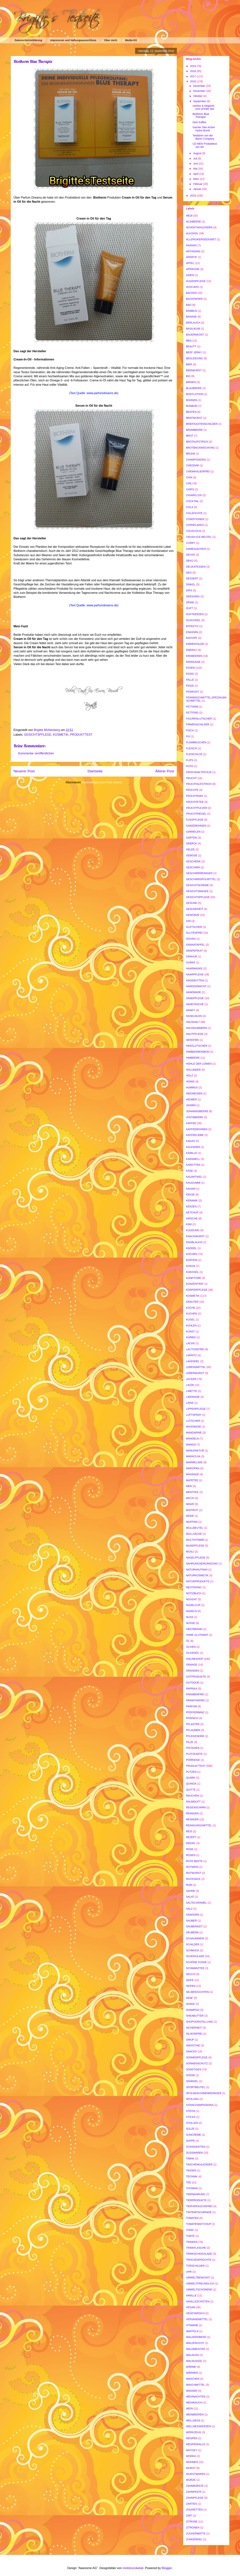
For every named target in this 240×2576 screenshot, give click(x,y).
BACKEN (191, 292)
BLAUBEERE (194, 388)
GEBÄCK (191, 843)
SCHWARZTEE (195, 1968)
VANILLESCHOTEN (197, 2301)
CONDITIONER (195, 519)
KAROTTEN (193, 1164)
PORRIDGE (193, 1759)
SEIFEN (191, 1985)
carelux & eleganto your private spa (203, 107)
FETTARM (192, 706)
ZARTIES (191, 2503)
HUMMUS (192, 1087)
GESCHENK (193, 861)
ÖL (188, 1640)
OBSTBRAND (194, 1629)
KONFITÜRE (193, 1277)
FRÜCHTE (192, 789)
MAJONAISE (193, 1426)
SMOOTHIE (193, 2045)
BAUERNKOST (195, 334)
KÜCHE (190, 1307)
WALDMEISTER (195, 2349)
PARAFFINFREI (195, 1700)
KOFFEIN (191, 1260)
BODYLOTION (194, 394)
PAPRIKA (191, 1688)
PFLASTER (193, 1724)
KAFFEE (191, 1123)
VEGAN (190, 2307)
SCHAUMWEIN (195, 1938)
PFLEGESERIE (195, 1736)
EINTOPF (191, 637)
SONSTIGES (193, 2069)
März (196, 178)
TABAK (190, 2158)
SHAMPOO (193, 2009)
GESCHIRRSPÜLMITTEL (201, 879)
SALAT (190, 1896)
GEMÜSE (191, 855)
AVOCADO (192, 286)
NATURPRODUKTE (197, 1581)
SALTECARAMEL (196, 1902)
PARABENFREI (195, 1694)
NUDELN (191, 1611)
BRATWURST (194, 417)
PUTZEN (191, 1771)
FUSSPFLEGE (194, 819)
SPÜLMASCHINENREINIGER (203, 2093)
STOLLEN (192, 2122)
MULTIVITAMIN (195, 1539)
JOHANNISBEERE (197, 1111)
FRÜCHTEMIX (194, 795)
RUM (189, 1884)
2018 (193, 71)
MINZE (190, 1504)
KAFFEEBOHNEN (196, 1129)
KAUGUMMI (193, 1182)
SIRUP (190, 2039)
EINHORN (192, 632)
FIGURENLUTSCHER (199, 718)
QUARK (190, 1777)
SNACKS (191, 2051)
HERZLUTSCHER (196, 1045)
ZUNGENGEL (194, 2539)
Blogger (167, 2568)
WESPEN (191, 2438)
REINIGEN (192, 1813)
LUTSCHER (193, 1420)
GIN (188, 920)
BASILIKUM (193, 328)
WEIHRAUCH (194, 2402)
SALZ (189, 1908)
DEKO (190, 560)
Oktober (198, 96)
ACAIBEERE (193, 221)
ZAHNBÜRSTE (195, 2485)
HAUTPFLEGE (194, 1033)
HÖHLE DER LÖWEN (199, 1063)
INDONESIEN (194, 1093)
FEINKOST (192, 691)
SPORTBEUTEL (195, 2087)
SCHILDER (192, 1944)
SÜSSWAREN (194, 2152)
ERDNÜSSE (193, 661)
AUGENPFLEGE (196, 281)
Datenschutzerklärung (28, 40)
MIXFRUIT (192, 1510)
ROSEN (190, 1855)
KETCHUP (192, 1212)
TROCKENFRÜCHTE (198, 2259)
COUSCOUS (193, 530)
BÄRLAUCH (193, 322)
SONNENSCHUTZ (197, 2063)
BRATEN (191, 411)
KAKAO (190, 1141)
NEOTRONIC (194, 1587)
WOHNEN (192, 2462)
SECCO (190, 1974)
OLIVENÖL (192, 1652)
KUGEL (190, 1319)
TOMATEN (192, 2218)
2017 (193, 76)
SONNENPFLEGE (197, 2057)
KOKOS (190, 1266)
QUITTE (191, 1789)
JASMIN (191, 1105)
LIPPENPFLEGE (196, 1408)
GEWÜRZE (193, 914)
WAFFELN (192, 2331)
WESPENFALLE (195, 2444)
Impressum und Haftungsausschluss (73, 40)
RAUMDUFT (193, 1801)
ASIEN (190, 275)
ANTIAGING (193, 251)
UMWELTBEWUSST (198, 2277)
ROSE (190, 1849)
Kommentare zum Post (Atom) (102, 782)
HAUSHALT (193, 1021)
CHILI (189, 483)
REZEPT (191, 1837)
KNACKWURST (195, 1236)
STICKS (191, 2116)
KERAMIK (192, 1200)
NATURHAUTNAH (197, 1569)
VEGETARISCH (195, 2313)
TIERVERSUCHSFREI (199, 2206)
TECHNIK (191, 2176)
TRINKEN (191, 2241)
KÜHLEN (191, 1325)
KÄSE (189, 1170)
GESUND (191, 902)
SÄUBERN (192, 1932)
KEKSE (190, 1194)
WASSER (191, 2390)
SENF (189, 1997)
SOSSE (190, 2075)
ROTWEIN (192, 1866)
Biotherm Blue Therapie (201, 115)
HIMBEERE (193, 1057)
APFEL (190, 263)
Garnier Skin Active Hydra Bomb (204, 129)
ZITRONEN (193, 2527)
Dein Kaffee (199, 122)
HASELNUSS (194, 1015)
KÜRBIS (191, 1337)
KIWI (189, 1224)
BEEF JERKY (194, 352)
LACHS (190, 1343)
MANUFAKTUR (195, 1450)
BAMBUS (191, 310)
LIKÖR (190, 1385)
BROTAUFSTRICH (197, 441)
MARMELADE (194, 1462)
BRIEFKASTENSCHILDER (202, 423)
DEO (189, 572)
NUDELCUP (193, 1605)
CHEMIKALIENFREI (198, 471)
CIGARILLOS (194, 495)
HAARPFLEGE (195, 974)
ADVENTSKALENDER (199, 227)
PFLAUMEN (193, 1730)
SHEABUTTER (195, 2015)
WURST (191, 2468)
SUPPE (190, 2140)
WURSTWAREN (195, 2474)
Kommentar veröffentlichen (36, 753)
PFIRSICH (192, 1718)
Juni (196, 163)
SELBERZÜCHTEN (197, 1991)
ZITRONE (191, 2521)
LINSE (190, 1402)
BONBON (191, 405)
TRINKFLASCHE (196, 2247)
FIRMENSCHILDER (197, 724)
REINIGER (192, 1819)
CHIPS (190, 489)
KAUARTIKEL (194, 1176)
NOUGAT (191, 1599)
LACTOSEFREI (195, 1349)
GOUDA (191, 938)
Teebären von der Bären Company (203, 137)
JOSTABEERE (194, 1117)
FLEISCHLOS (194, 754)
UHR (189, 2271)
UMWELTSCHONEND (199, 2289)
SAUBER (191, 1920)
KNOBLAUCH (194, 1242)
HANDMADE (193, 992)
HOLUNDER (193, 1069)
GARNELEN (193, 831)
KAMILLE (191, 1152)
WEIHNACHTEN (196, 2396)
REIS (189, 1831)
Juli (195, 158)
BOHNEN (191, 400)
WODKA (191, 2456)
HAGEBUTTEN (195, 980)
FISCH (190, 730)
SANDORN (192, 1914)
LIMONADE (193, 1396)
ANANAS (191, 245)
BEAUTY (191, 346)
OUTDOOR (193, 1682)
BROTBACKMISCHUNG (200, 447)
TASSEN (191, 2170)
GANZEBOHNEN (196, 825)
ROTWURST (193, 1872)
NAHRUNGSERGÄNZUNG (202, 1563)
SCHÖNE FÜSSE (196, 1962)
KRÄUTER (192, 1301)
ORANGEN (192, 1670)
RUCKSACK (193, 1878)
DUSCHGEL (193, 620)
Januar (197, 189)
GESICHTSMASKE (197, 891)
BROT (189, 435)
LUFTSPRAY (193, 1414)
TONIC (190, 2229)
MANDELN (192, 1438)
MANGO (191, 1444)
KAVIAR (190, 1188)
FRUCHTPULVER (196, 807)
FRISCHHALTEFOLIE (199, 772)
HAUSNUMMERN (196, 1027)
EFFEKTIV (192, 626)
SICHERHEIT (194, 2027)
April (196, 173)
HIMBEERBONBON (197, 1051)
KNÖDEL (191, 1248)
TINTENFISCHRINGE (199, 2212)
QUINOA (191, 1783)
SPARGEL (192, 2081)
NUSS (189, 1617)
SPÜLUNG (192, 2098)
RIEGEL (191, 1843)
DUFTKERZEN (195, 614)
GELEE (190, 849)
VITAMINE (192, 2325)
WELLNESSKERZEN (198, 2426)
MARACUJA (193, 1456)
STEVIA (190, 2110)
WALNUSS (192, 2354)
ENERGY (191, 649)
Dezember (199, 85)
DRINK (190, 602)
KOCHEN (191, 1254)
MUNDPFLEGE (195, 1545)
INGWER (191, 1099)
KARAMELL (193, 1158)
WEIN (189, 2408)
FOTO (189, 766)
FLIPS (189, 760)
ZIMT (189, 2515)
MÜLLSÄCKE (194, 1533)
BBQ (189, 340)
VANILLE (191, 2295)
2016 (193, 81)
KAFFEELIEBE (195, 1135)
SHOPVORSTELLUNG (199, 2021)
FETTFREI (192, 712)
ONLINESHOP (194, 1658)
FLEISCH (191, 748)
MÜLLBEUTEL (194, 1527)
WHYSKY (191, 2450)
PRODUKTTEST (81, 734)
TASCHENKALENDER (199, 2164)
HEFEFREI (192, 1039)
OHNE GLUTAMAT (197, 1634)
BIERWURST (194, 370)
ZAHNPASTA (193, 2491)
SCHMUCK (192, 1950)
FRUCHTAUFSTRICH (199, 783)
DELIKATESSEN (196, 566)
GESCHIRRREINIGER (199, 873)
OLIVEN (191, 1646)
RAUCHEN (192, 1795)
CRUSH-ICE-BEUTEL (199, 536)
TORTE (190, 2235)
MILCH (190, 1498)
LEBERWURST (195, 1373)
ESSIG (190, 673)
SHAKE (190, 2003)
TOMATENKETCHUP (198, 2223)
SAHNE (190, 1890)
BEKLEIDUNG (194, 358)
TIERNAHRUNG (195, 2194)
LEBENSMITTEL (196, 1367)
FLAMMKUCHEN (196, 742)
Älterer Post (164, 771)
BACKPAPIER (194, 298)
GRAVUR (191, 956)
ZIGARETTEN (194, 2509)
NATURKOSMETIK (197, 1575)
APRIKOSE (193, 269)
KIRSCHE (192, 1218)
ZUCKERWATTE (196, 2533)
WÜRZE (191, 2479)
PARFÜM (191, 1706)
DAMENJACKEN (196, 548)
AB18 (189, 215)
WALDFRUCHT (195, 2343)
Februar (198, 183)
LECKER (191, 1379)
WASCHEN (192, 2378)
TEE (188, 2182)
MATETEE (192, 1480)
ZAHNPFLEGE (194, 2497)
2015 (193, 195)
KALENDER (193, 1146)
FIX (188, 736)
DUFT (189, 608)
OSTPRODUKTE (196, 1676)
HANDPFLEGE (195, 998)
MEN (189, 1486)
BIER (189, 364)
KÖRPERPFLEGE (196, 1289)
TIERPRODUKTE (196, 2200)
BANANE (191, 316)
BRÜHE (190, 453)
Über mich (110, 40)
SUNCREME (193, 2134)
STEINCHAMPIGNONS (200, 2104)
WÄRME (191, 2366)
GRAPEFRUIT (194, 950)
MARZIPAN (192, 1468)
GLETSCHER (194, 926)
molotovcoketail (133, 2568)
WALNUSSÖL (194, 2360)
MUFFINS (192, 1521)
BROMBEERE (194, 429)
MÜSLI (190, 1551)
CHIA (189, 477)
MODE (190, 1515)
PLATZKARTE (194, 1753)
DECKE (190, 554)
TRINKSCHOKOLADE (199, 2253)
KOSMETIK (60, 734)
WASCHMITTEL (195, 2384)
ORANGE (191, 1664)
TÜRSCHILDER (195, 2265)
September (200, 101)
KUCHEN (191, 1313)
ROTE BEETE (194, 1861)
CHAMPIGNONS (196, 459)
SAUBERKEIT (194, 1926)
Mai (195, 168)
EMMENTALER (195, 643)
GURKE (190, 962)
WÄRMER (192, 2372)
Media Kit (131, 40)
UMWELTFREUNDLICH (200, 2283)
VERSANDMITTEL (197, 2319)
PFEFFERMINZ (195, 1712)
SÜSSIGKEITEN (195, 2146)
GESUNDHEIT (194, 908)
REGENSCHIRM (196, 1807)
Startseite (95, 771)
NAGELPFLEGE (195, 1557)
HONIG (190, 1081)
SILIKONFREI (194, 2033)
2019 (193, 66)
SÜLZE (190, 2128)
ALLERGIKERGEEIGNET (201, 239)
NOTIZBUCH (193, 1593)
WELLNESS (193, 2420)
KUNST (190, 1331)
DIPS (189, 590)
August (197, 153)
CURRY (190, 542)
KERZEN (191, 1206)
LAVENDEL (193, 1361)
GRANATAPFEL (195, 944)
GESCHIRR (193, 867)
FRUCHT (191, 778)
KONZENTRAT (195, 1283)
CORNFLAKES (195, 524)
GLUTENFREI (194, 932)
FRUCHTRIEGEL (196, 813)
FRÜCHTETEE (195, 801)
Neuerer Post (24, 771)
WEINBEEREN (195, 2414)
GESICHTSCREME (197, 885)
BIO (188, 376)
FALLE (190, 679)
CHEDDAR (192, 465)
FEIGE (190, 685)
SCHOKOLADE (195, 1956)
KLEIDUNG (193, 1230)
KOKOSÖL (192, 1272)
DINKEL (191, 584)
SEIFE (190, 1980)
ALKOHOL (192, 233)
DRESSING (193, 596)
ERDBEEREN (194, 655)
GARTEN (191, 837)
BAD (188, 304)
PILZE (189, 1742)
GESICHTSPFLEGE (37, 734)
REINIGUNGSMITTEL (199, 1825)
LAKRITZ (191, 1355)
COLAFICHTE (194, 513)
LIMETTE (191, 1391)
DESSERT (192, 578)
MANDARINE (194, 1432)
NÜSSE (190, 1623)
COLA (189, 507)
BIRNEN (191, 382)
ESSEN (190, 667)
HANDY (190, 1010)
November (199, 90)
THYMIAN (192, 2188)
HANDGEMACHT (196, 986)
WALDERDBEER (196, 2337)
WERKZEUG (193, 2432)
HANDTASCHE (195, 1004)
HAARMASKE (194, 968)
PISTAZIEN (192, 1747)
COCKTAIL (192, 501)
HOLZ (189, 1075)
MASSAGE (192, 1474)
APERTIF (191, 257)
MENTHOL (192, 1492)
